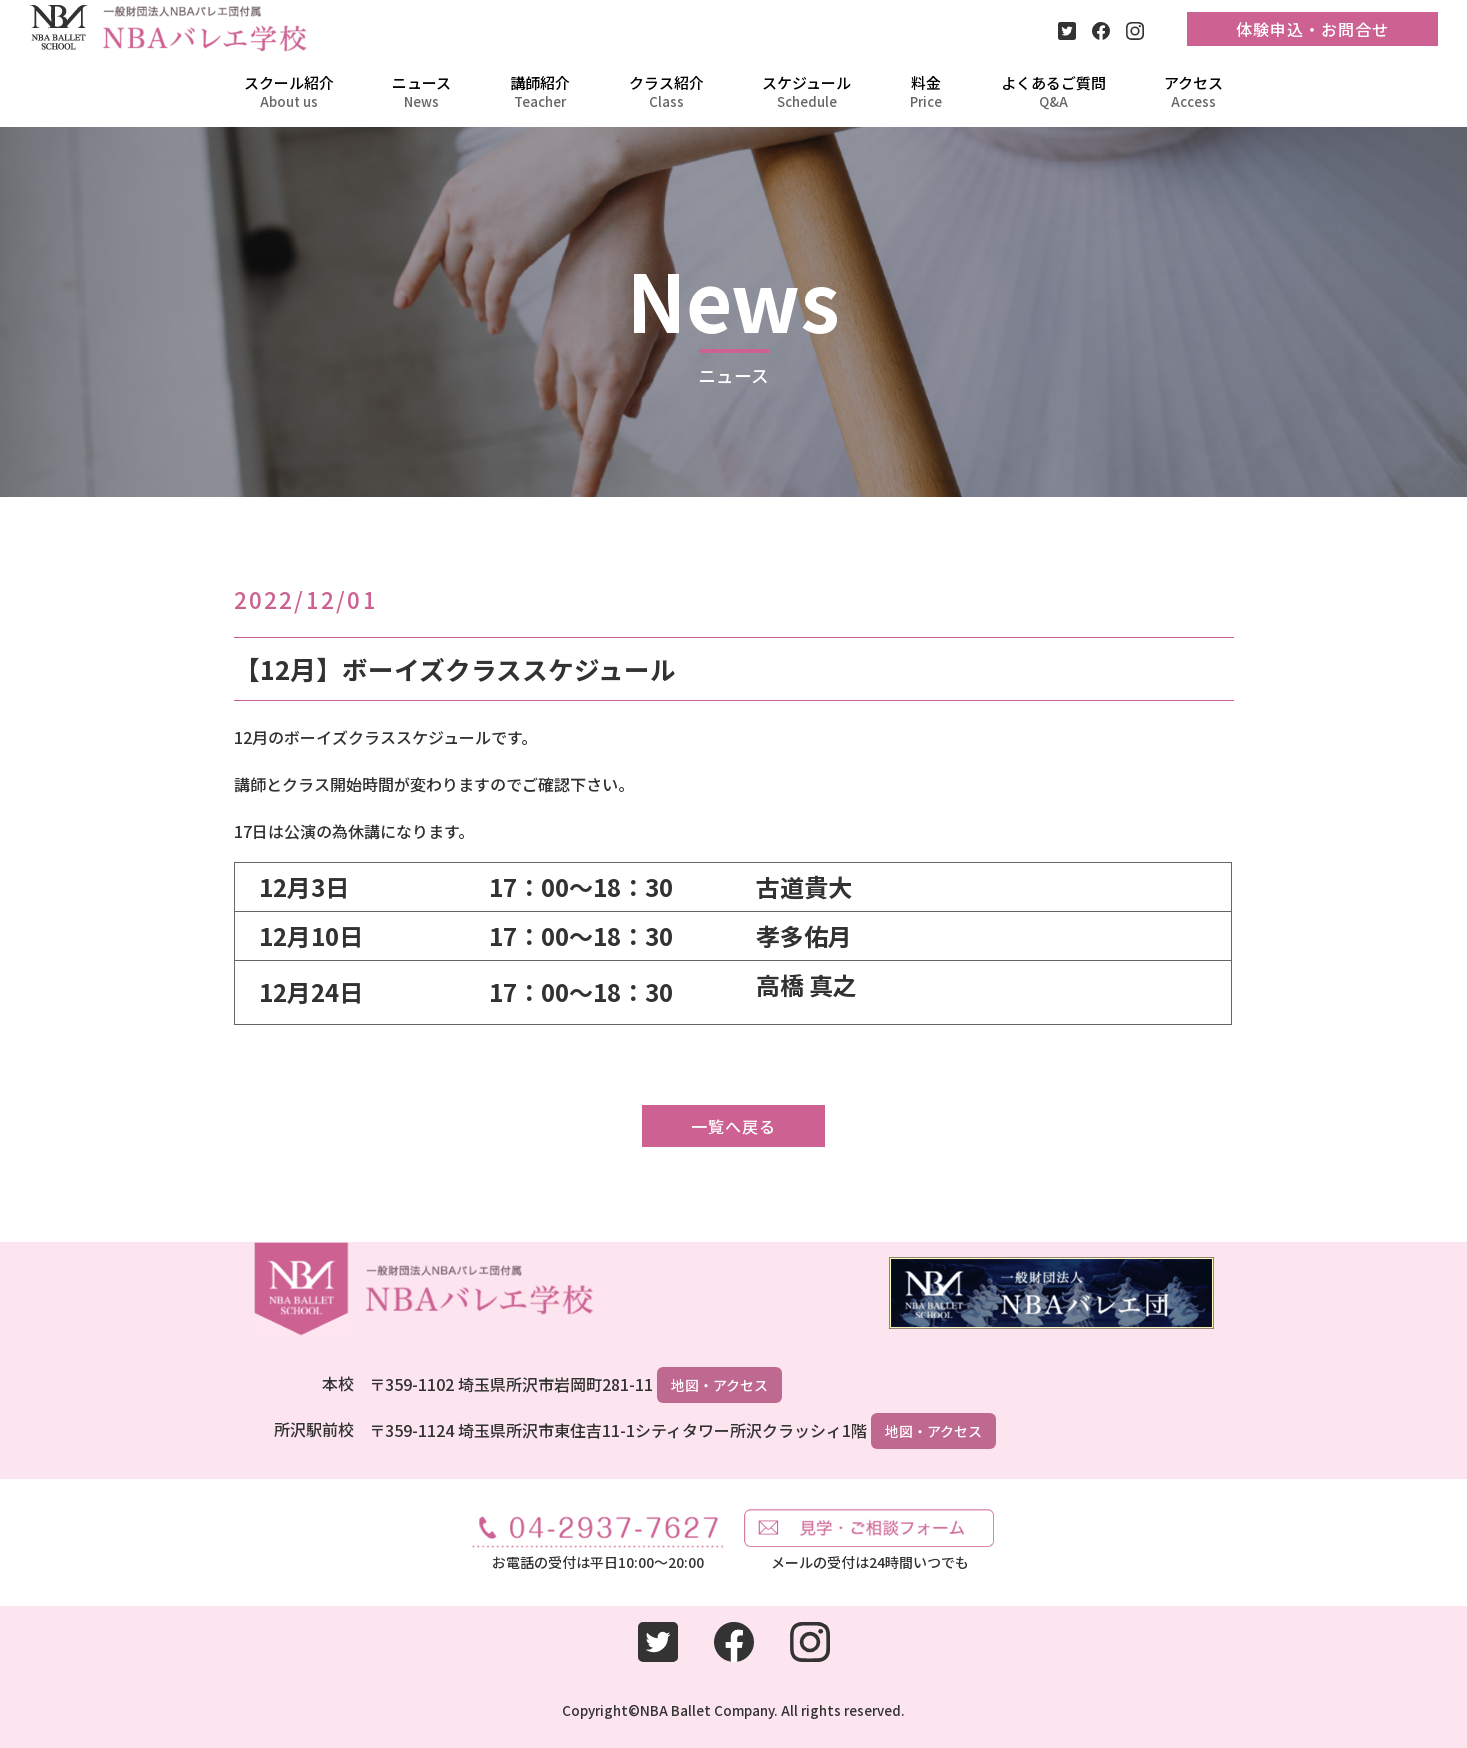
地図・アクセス (719, 1385)
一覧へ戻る (733, 1126)
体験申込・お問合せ (1312, 29)
